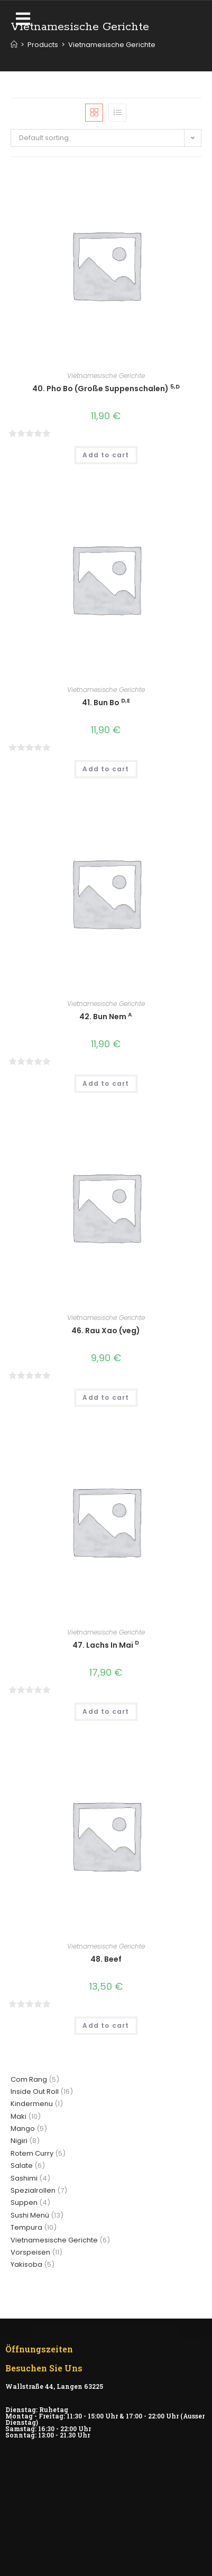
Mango (23, 2128)
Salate (22, 2165)
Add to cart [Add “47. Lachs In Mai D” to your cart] (105, 1711)
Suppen (24, 2203)
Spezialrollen (33, 2190)
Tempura (26, 2227)
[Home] (14, 45)
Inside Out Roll (35, 2091)
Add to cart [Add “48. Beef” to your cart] (105, 2025)
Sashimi (24, 2178)
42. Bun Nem (105, 1016)
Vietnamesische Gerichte (106, 375)
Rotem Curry (32, 2153)
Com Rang (29, 2079)
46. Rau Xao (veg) (105, 1330)
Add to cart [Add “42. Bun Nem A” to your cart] (105, 1083)
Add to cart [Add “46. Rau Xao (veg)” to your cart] (105, 1397)
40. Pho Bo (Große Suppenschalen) (106, 388)
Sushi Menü (30, 2215)
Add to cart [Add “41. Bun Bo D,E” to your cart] (105, 768)
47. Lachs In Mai (105, 1645)
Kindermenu (32, 2104)
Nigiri (19, 2141)
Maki (18, 2116)
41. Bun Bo (106, 702)
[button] (24, 19)
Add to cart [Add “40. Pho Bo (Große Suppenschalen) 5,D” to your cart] (105, 454)
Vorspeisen (30, 2252)
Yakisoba (26, 2264)
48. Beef (106, 1959)
